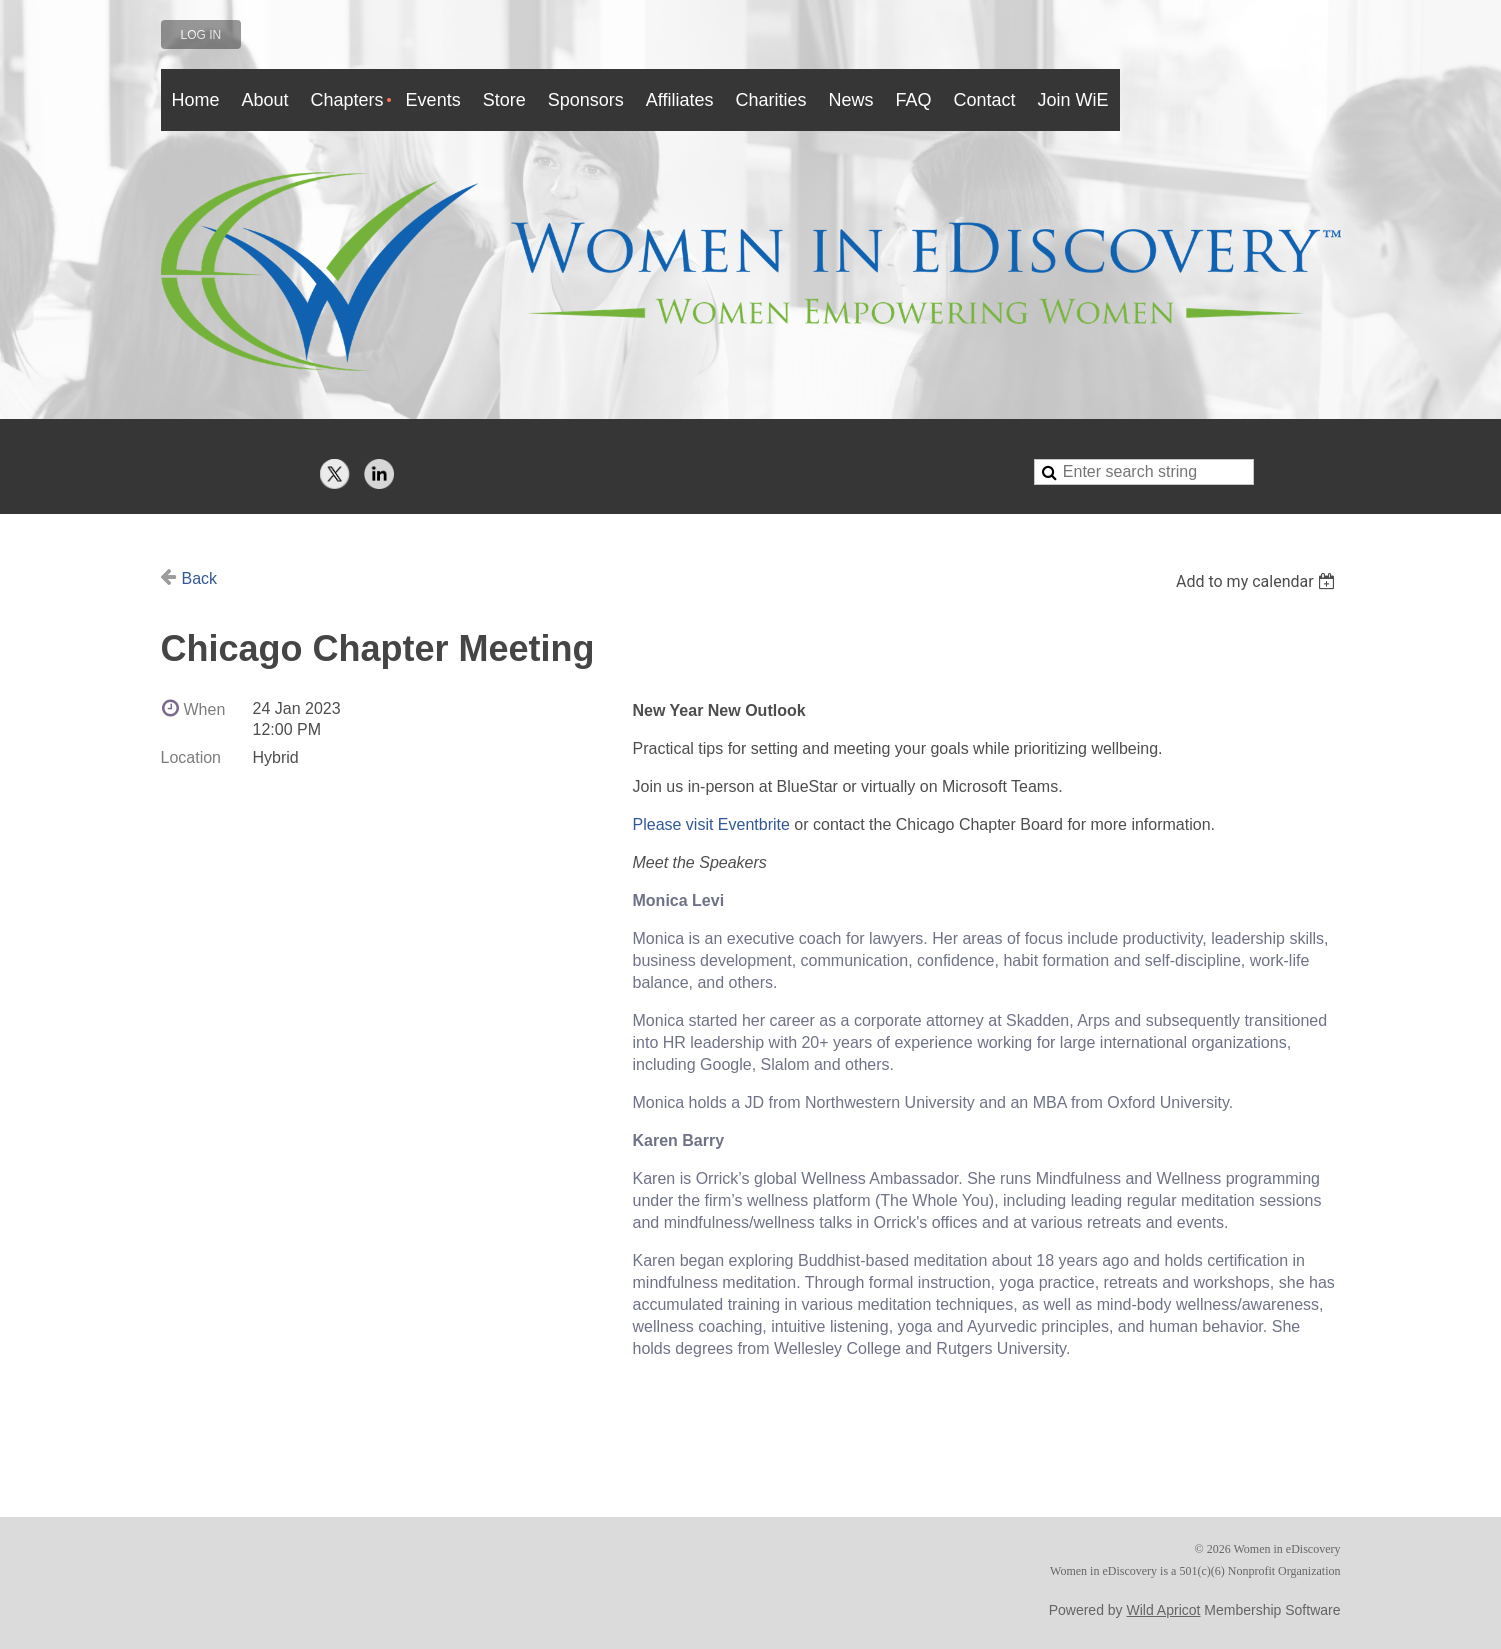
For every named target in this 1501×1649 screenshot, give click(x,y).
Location (191, 757)
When (205, 709)
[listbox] (1258, 581)
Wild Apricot (1164, 1610)
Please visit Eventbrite (711, 824)
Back (200, 578)
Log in (201, 35)
